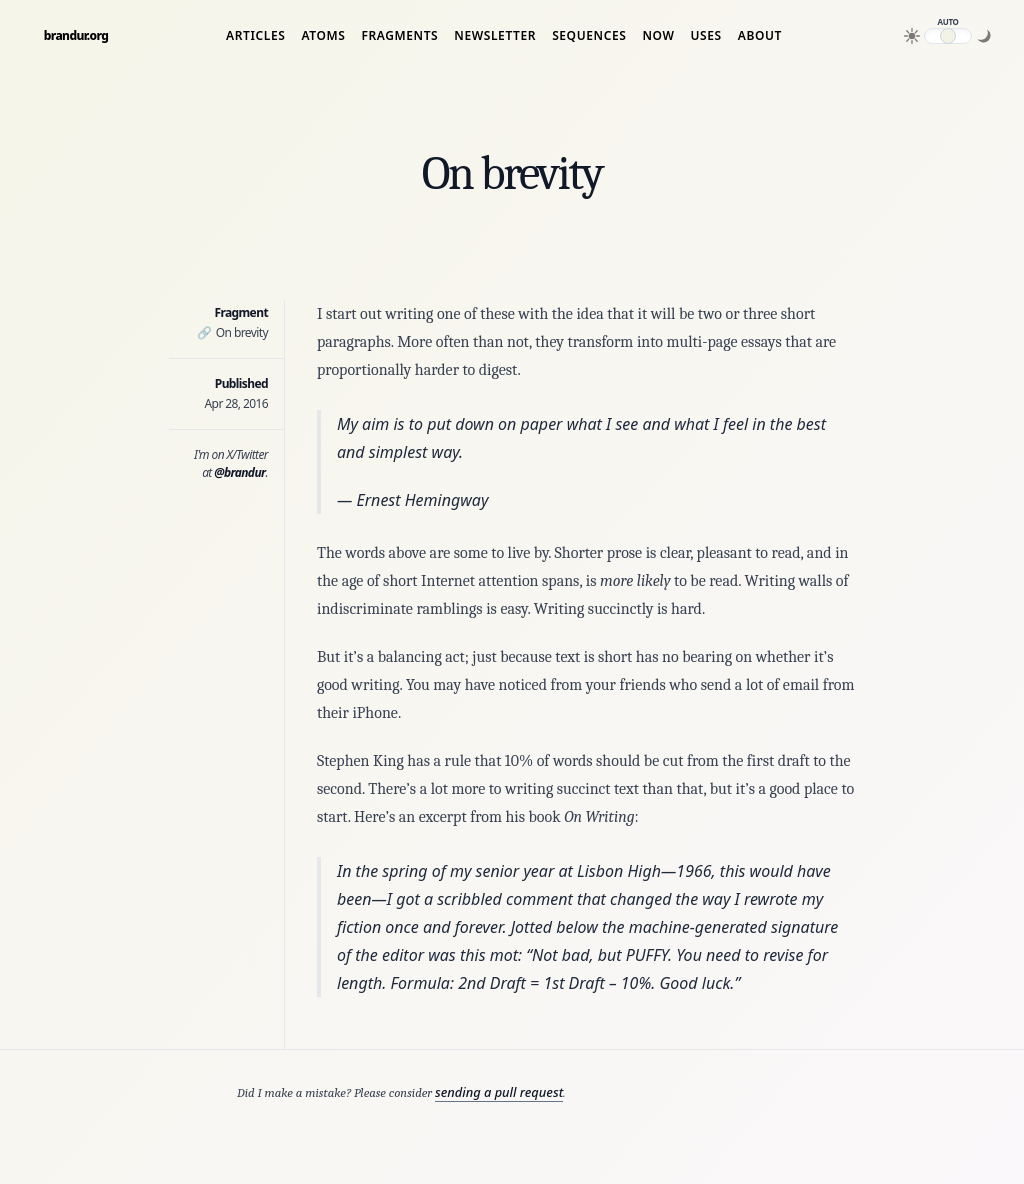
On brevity (232, 332)
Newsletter (495, 36)
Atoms (323, 36)
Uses (705, 36)
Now (658, 36)
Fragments (399, 36)
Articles (255, 36)
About (760, 36)
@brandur (239, 472)
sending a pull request (499, 1092)
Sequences (589, 36)
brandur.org (76, 36)
